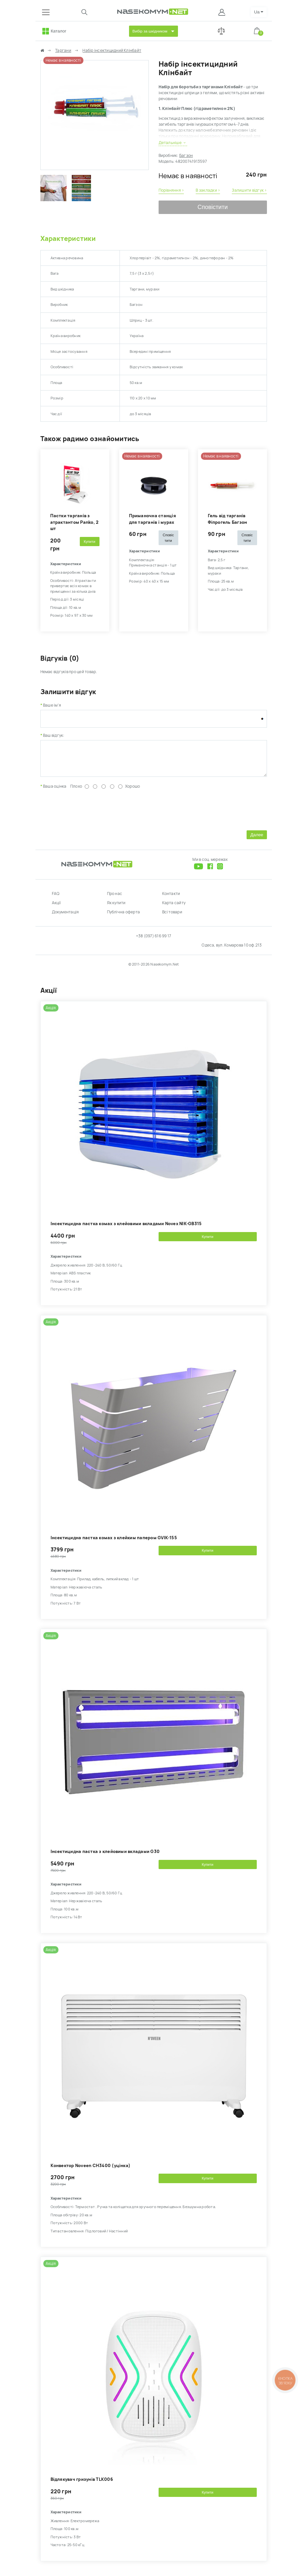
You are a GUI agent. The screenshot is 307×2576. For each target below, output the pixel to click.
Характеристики (68, 238)
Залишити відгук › (249, 190)
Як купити (116, 907)
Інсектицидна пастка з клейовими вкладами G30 (105, 1856)
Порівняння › (171, 190)
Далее (256, 839)
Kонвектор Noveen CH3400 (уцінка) (91, 2170)
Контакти (171, 898)
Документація (65, 917)
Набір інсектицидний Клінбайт (111, 50)
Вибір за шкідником (150, 31)
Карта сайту (174, 907)
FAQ (56, 898)
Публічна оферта (123, 917)
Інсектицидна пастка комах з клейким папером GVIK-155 (114, 1542)
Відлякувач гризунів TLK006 (82, 2484)
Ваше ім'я (52, 705)
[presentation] (90, 813)
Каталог (59, 31)
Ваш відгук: (54, 735)
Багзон (186, 155)
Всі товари (172, 917)
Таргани (63, 50)
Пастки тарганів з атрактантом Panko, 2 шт (74, 522)
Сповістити (213, 207)
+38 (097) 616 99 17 (153, 941)
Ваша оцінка (55, 791)
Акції (56, 907)
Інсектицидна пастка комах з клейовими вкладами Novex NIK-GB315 (126, 1228)
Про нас (114, 898)
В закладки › (208, 190)
